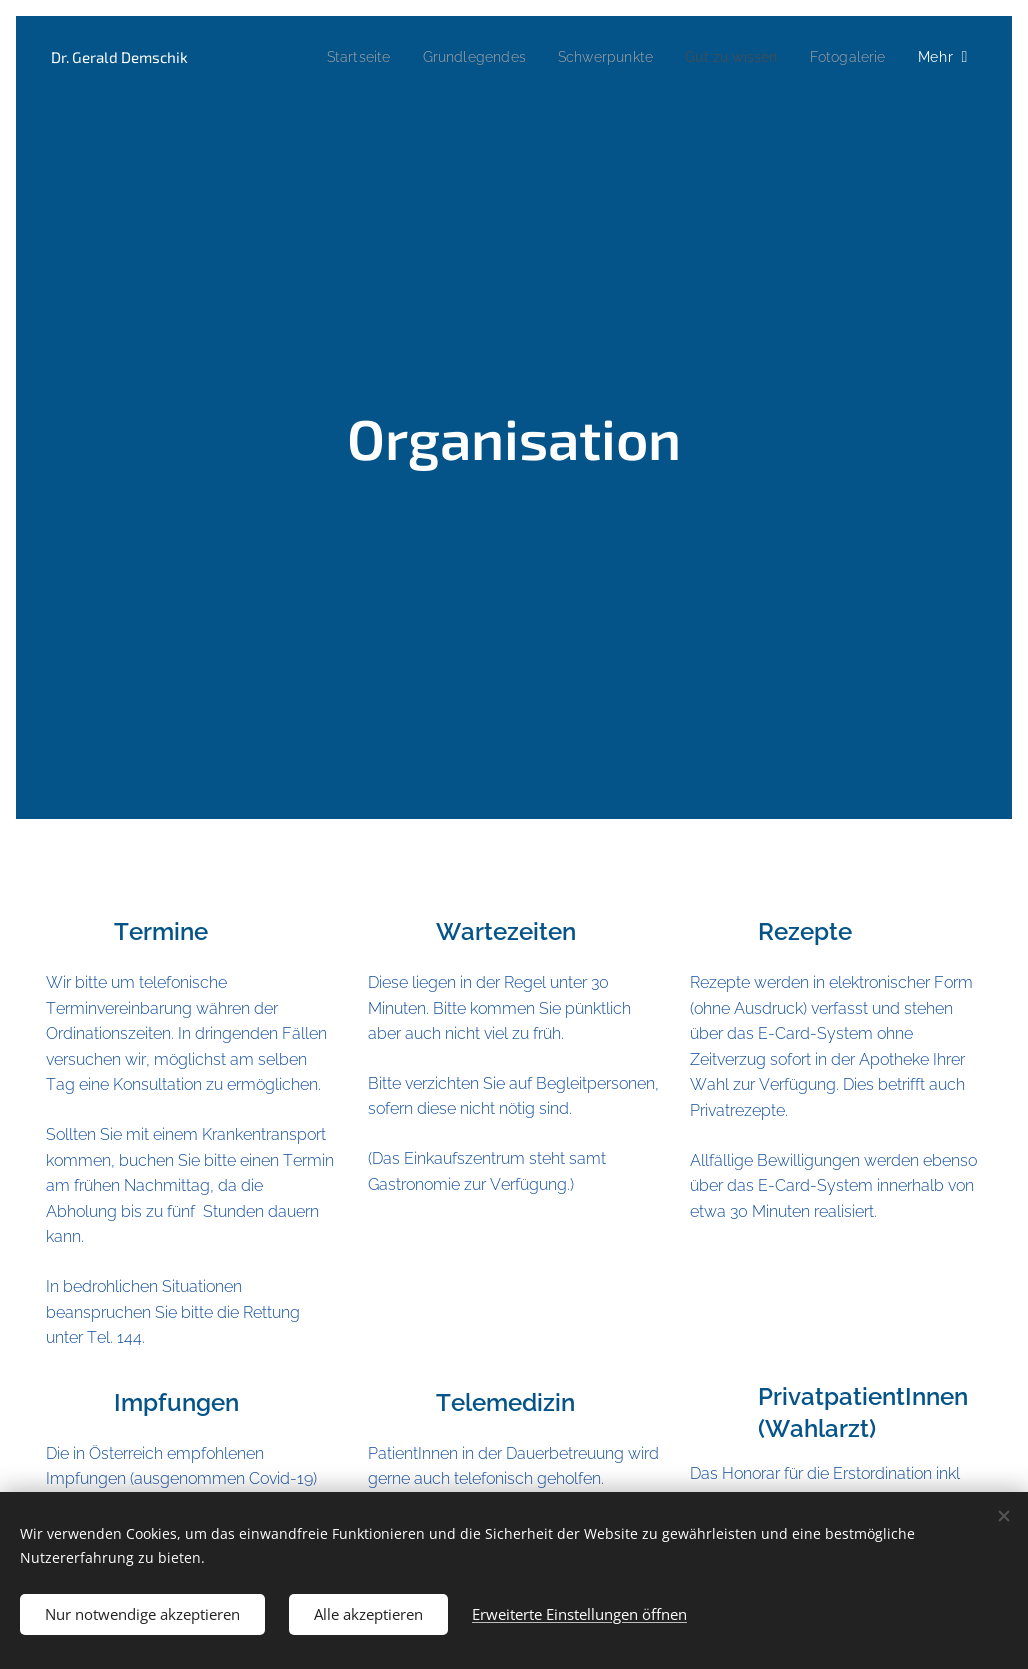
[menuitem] (326, 57)
